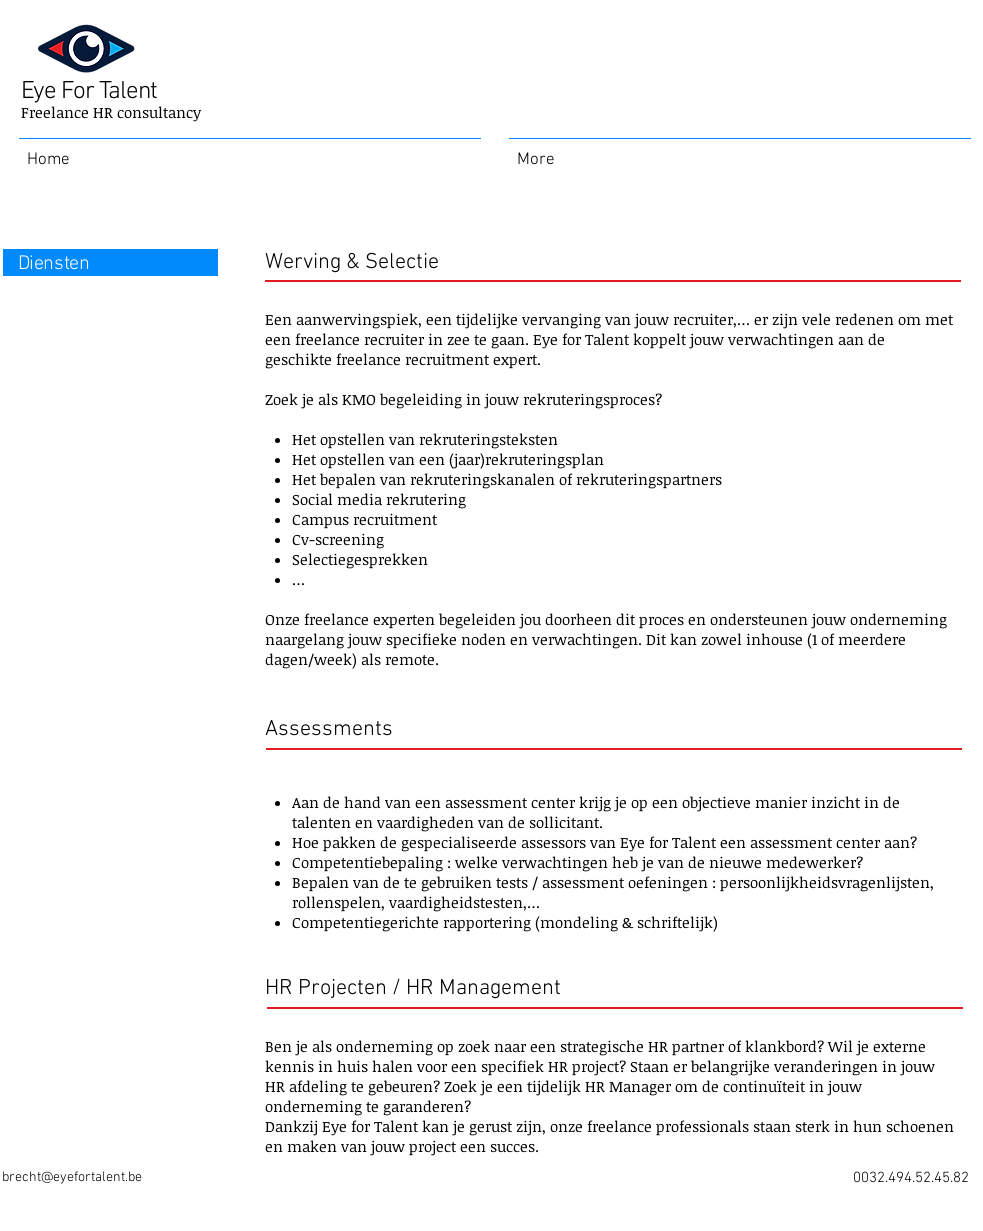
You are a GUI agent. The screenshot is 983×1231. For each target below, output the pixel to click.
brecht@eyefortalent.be (72, 1177)
